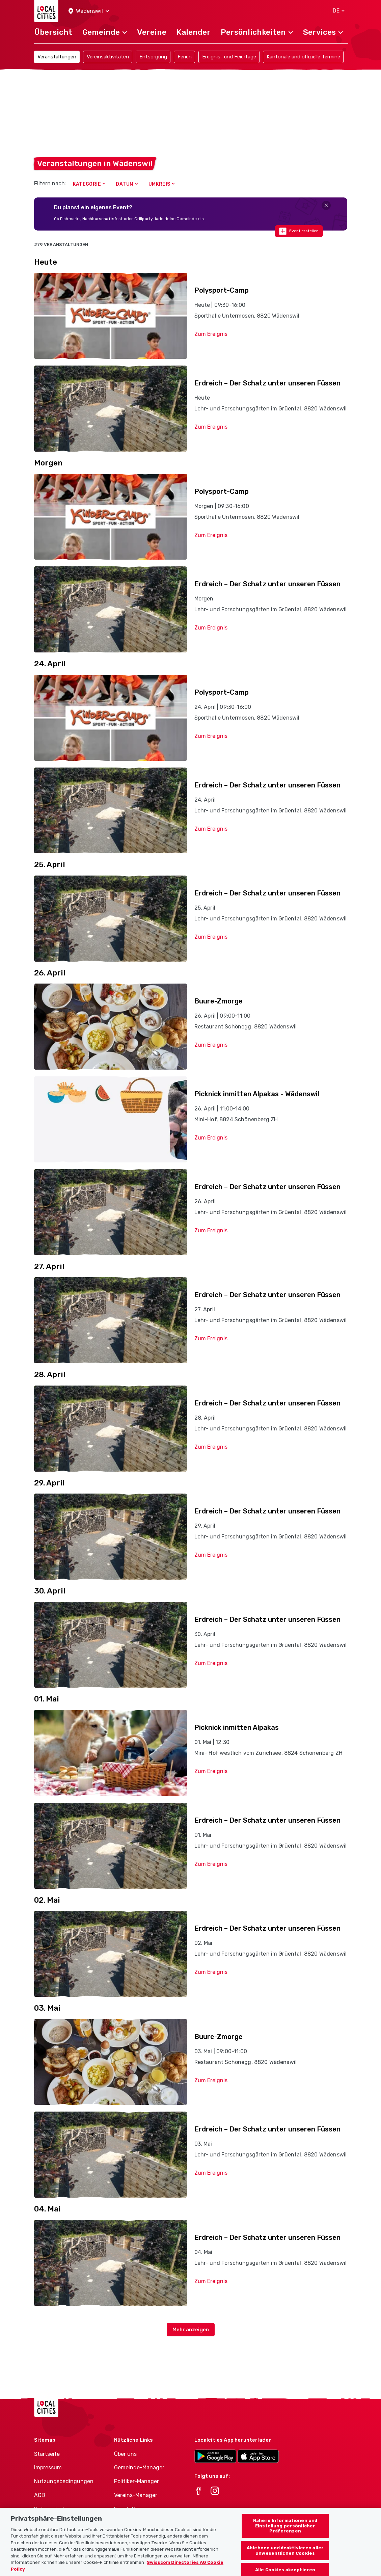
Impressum (48, 2467)
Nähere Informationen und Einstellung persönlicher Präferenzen (285, 2535)
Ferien (185, 57)
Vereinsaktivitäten (108, 57)
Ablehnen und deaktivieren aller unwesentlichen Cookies (285, 2560)
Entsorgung (153, 57)
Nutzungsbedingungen (63, 2481)
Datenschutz (50, 2509)
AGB (39, 2495)
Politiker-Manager (136, 2481)
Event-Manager (134, 2509)
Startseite (47, 2454)
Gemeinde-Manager (139, 2467)
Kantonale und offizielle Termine (303, 57)
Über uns (125, 2454)
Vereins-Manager (135, 2495)
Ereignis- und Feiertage (229, 57)
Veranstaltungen (56, 57)
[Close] (326, 205)
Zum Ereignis (210, 334)
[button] (89, 11)
